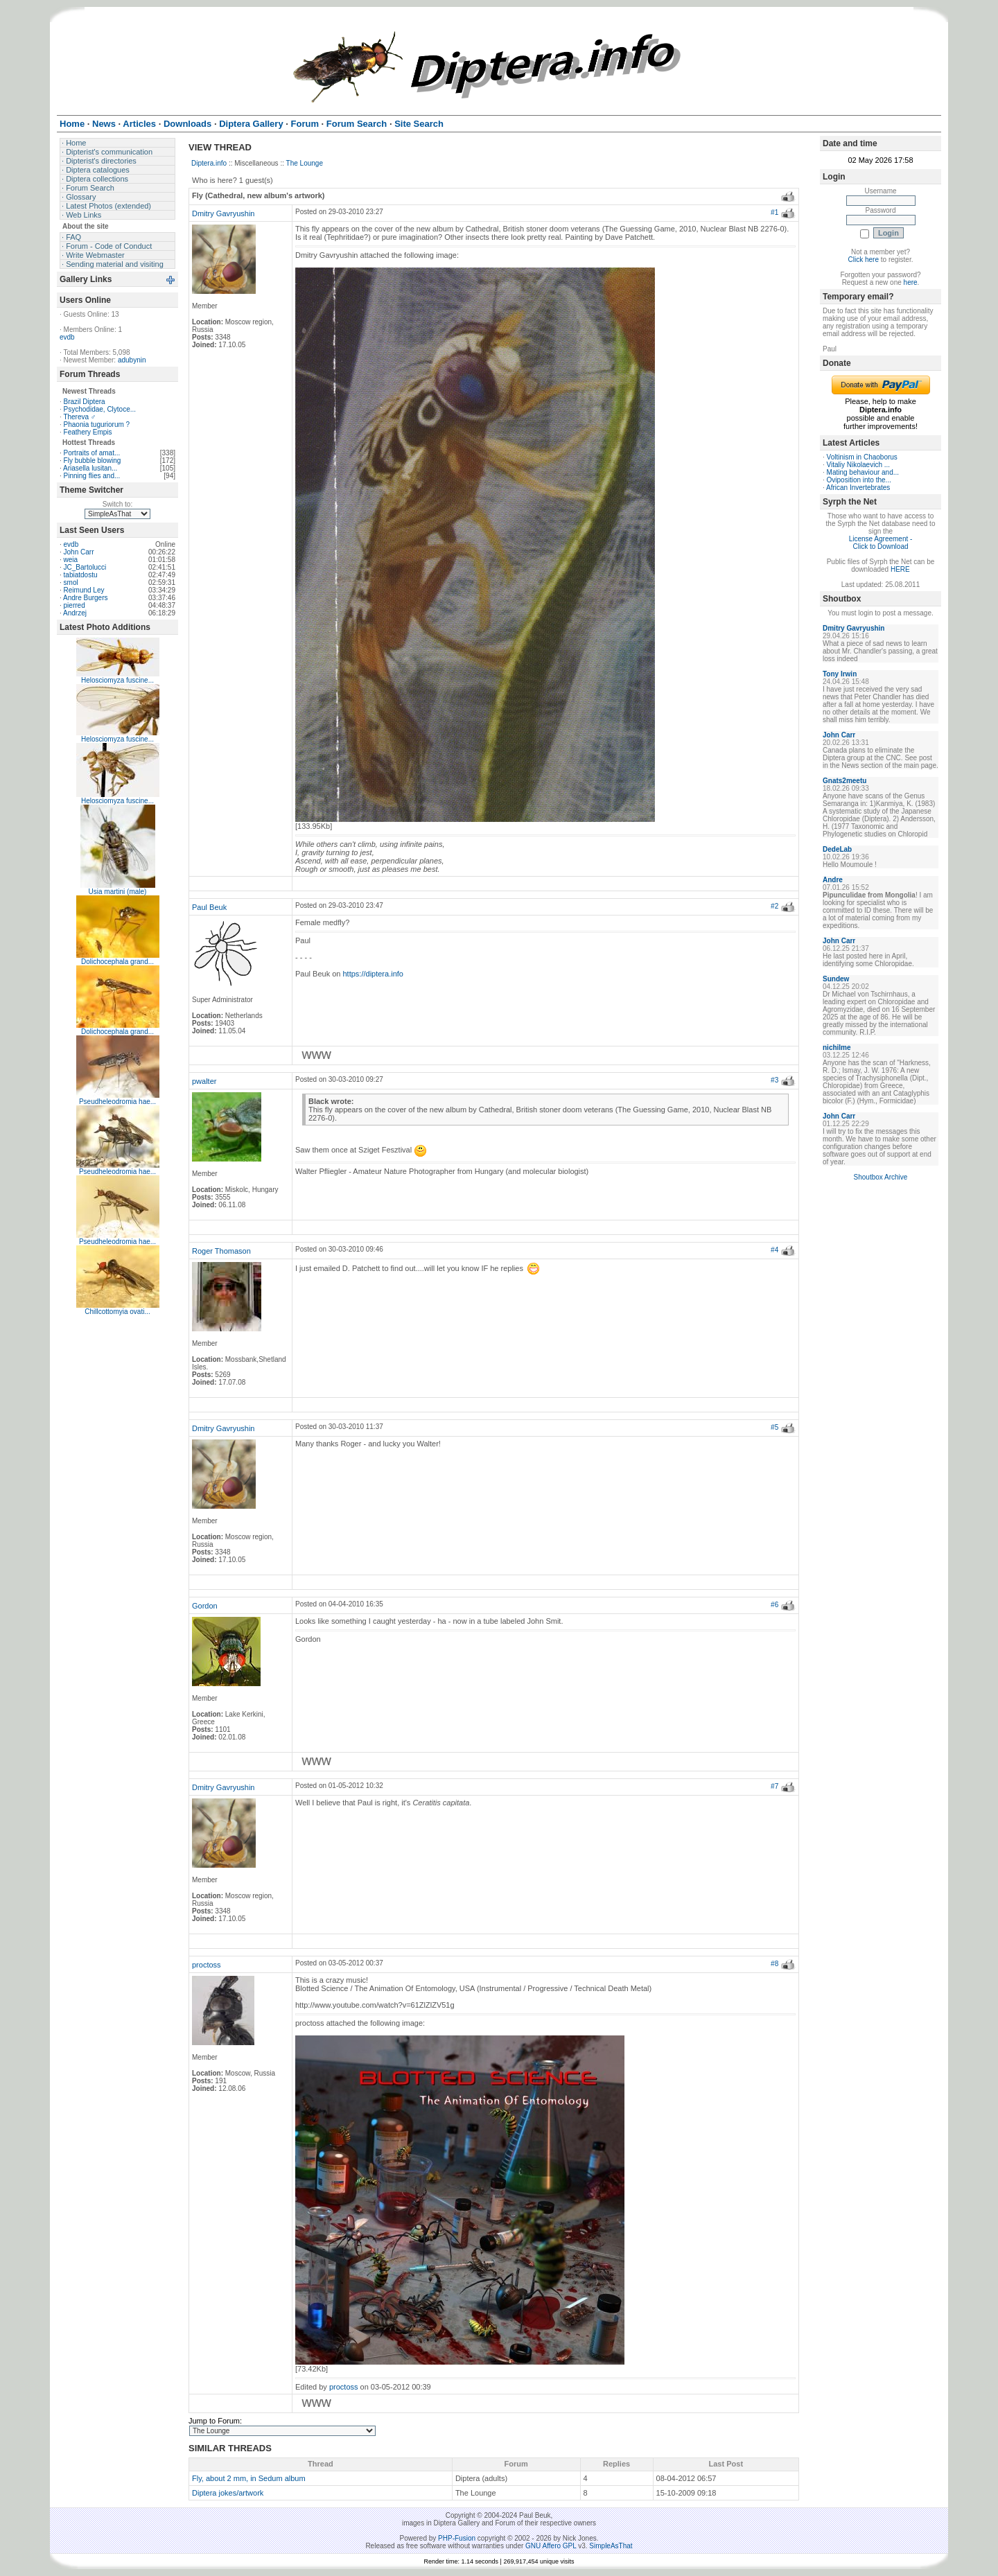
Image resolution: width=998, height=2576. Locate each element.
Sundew (836, 979)
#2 (774, 906)
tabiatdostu (81, 575)
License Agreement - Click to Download (881, 542)
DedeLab (837, 849)
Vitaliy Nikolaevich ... (859, 464)
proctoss (206, 1965)
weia (71, 559)
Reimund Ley (84, 590)
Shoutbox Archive (881, 1177)
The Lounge (304, 163)
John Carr (79, 552)
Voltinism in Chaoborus (862, 457)
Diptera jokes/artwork (227, 2493)
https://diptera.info (373, 974)
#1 (774, 212)
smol (71, 582)
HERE (900, 569)
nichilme (837, 1047)
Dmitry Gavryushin (223, 213)
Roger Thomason (221, 1251)
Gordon (205, 1606)
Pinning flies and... (92, 476)
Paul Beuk (209, 907)
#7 (774, 1786)
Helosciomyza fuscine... (117, 680)
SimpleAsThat (610, 2546)
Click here (863, 259)
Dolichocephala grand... (117, 961)
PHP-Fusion (456, 2538)
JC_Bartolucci (85, 567)
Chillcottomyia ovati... (117, 1311)
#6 (774, 1605)
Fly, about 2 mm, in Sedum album (249, 2478)
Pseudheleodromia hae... (117, 1101)
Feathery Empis (88, 432)
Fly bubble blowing (92, 460)
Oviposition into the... (859, 480)
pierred (74, 605)
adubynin (132, 360)
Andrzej (75, 613)
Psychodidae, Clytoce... (100, 409)
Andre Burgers (85, 598)
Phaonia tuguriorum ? (97, 424)
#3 (774, 1080)
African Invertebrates (858, 487)
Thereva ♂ (79, 417)
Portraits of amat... (92, 453)
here (911, 282)
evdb (67, 337)
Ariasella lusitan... (90, 468)
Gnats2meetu (844, 781)
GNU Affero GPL (550, 2546)
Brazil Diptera (84, 401)
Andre (833, 880)
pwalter (204, 1081)
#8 (774, 1964)
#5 (774, 1427)
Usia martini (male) (118, 891)
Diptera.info (209, 163)
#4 (774, 1250)
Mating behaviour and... (863, 472)
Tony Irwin (840, 674)
